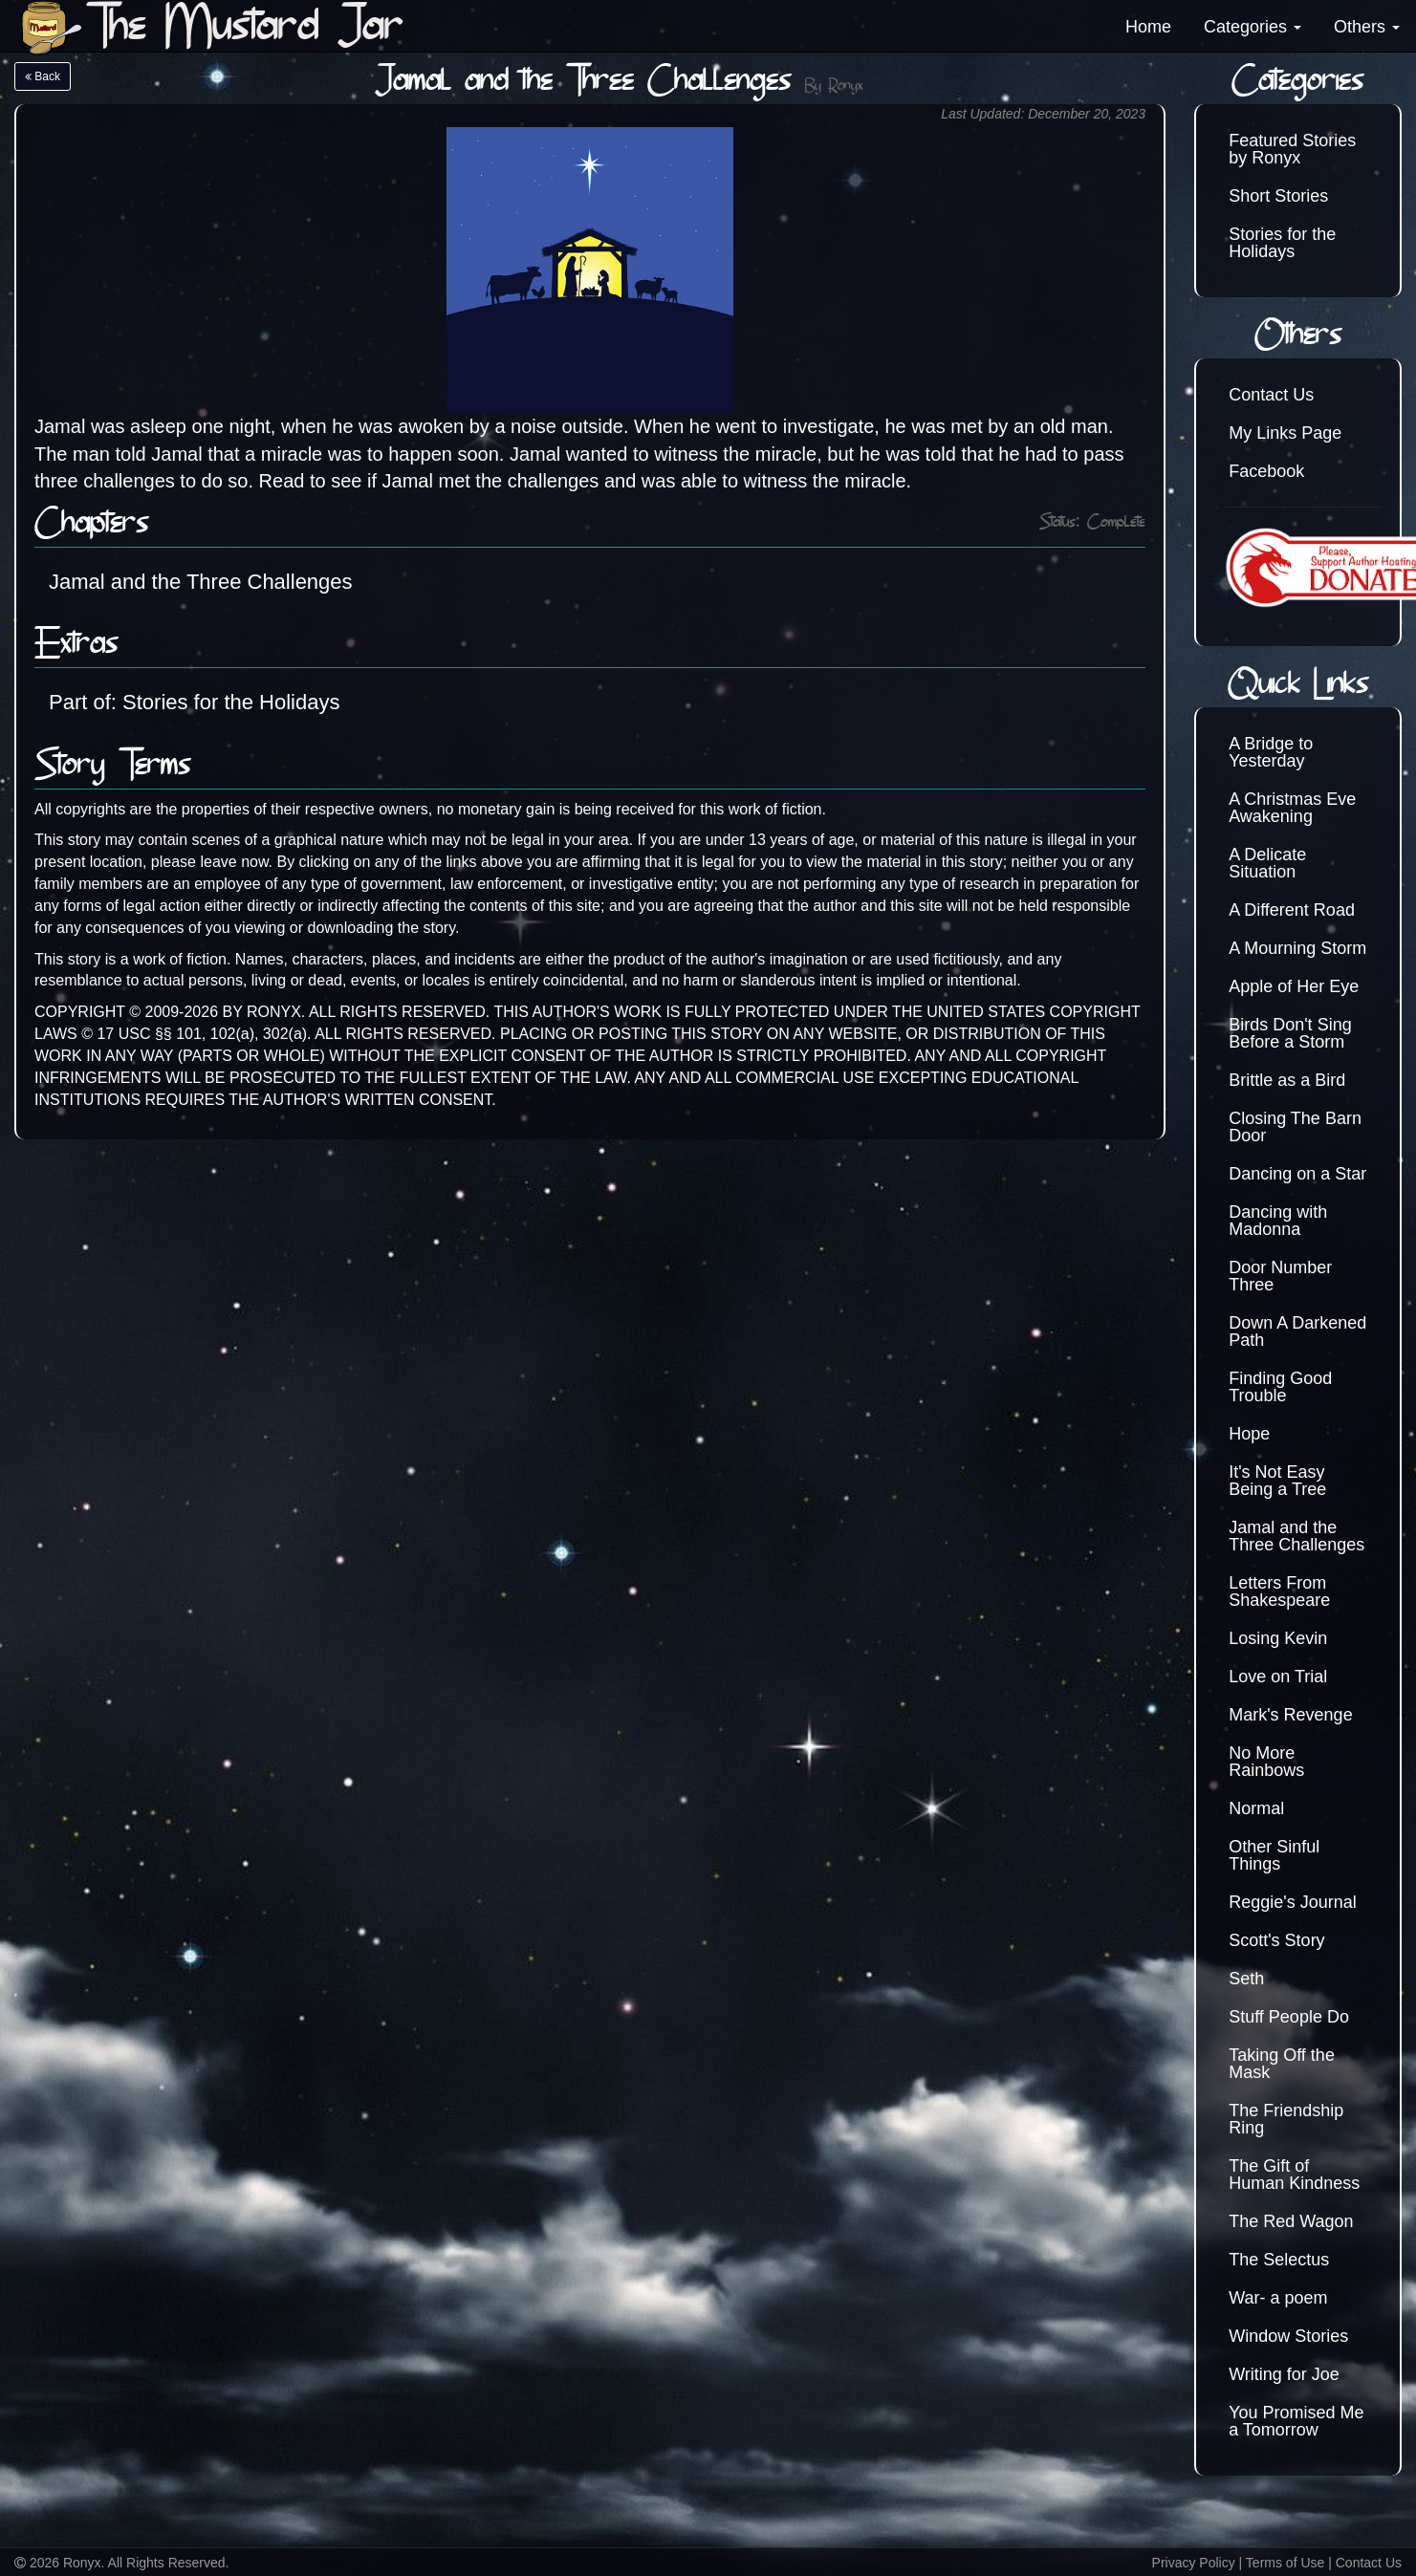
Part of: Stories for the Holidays (194, 702)
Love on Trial (1278, 1676)
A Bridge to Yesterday (1271, 752)
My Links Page (1285, 433)
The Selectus (1279, 2259)
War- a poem (1278, 2297)
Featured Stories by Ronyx (1292, 149)
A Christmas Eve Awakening (1292, 808)
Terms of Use (1285, 2562)
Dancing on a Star (1297, 1173)
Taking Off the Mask (1282, 2064)
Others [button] (1367, 26)
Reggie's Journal (1293, 1902)
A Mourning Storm (1297, 948)
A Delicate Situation (1267, 863)
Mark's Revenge (1291, 1714)
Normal (1256, 1808)
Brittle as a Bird (1287, 1080)
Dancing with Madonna (1278, 1220)
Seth (1246, 1978)
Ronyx (845, 86)
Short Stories (1278, 196)
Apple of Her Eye (1294, 986)
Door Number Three (1280, 1276)
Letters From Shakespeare (1279, 1591)
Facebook (1266, 471)
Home (1148, 26)
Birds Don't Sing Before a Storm (1290, 1033)
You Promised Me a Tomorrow (1296, 2421)
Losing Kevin (1278, 1638)
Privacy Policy (1193, 2562)
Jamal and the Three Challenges (201, 582)
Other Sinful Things (1274, 1855)
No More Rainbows (1266, 1761)
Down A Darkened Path (1297, 1331)
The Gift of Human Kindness (1294, 2174)
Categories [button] (1252, 26)
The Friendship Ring (1286, 2119)
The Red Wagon (1291, 2221)
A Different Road (1292, 910)
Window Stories (1288, 2336)
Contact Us (1271, 394)
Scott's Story (1276, 1940)
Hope (1249, 1433)
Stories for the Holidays (1282, 243)
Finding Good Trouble (1280, 1387)
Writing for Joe (1284, 2374)
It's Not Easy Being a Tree (1277, 1480)
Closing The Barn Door (1295, 1127)
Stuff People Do (1289, 2016)
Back (42, 76)
